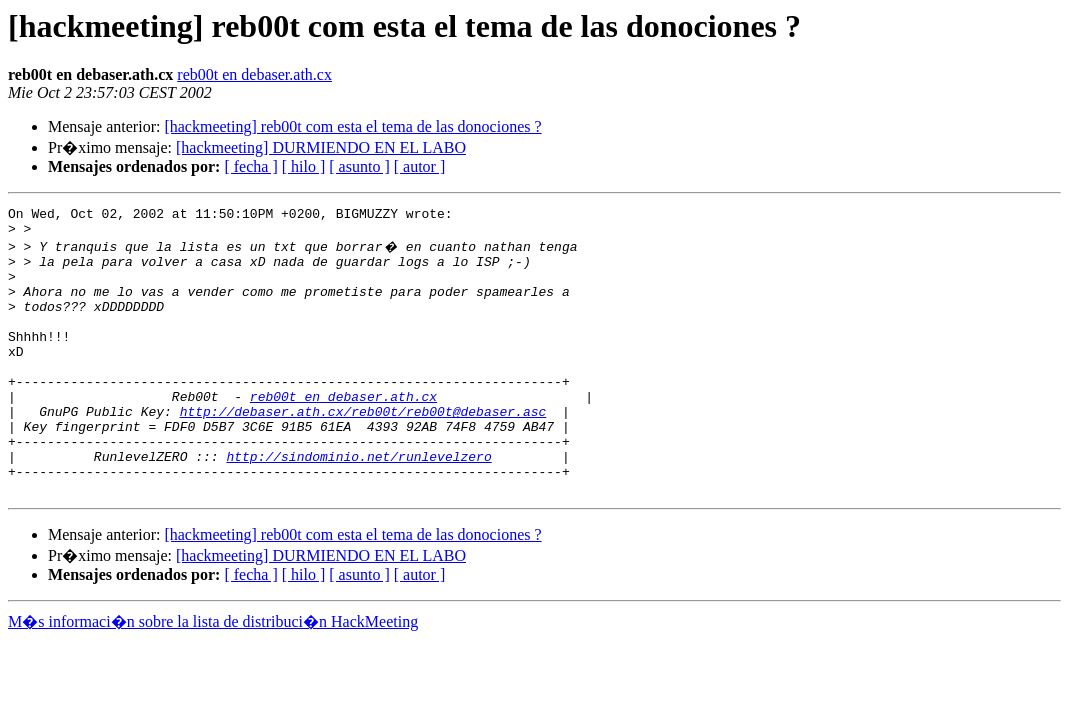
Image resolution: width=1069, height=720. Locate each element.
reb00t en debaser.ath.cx (254, 74)
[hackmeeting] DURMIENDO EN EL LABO (321, 147)
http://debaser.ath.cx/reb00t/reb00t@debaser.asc (363, 450)
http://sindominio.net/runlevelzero (358, 504)
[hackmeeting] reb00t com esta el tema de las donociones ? (352, 126)
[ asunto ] (359, 166)
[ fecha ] (250, 166)
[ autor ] (420, 166)
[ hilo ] (304, 166)
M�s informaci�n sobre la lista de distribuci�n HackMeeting (213, 675)
